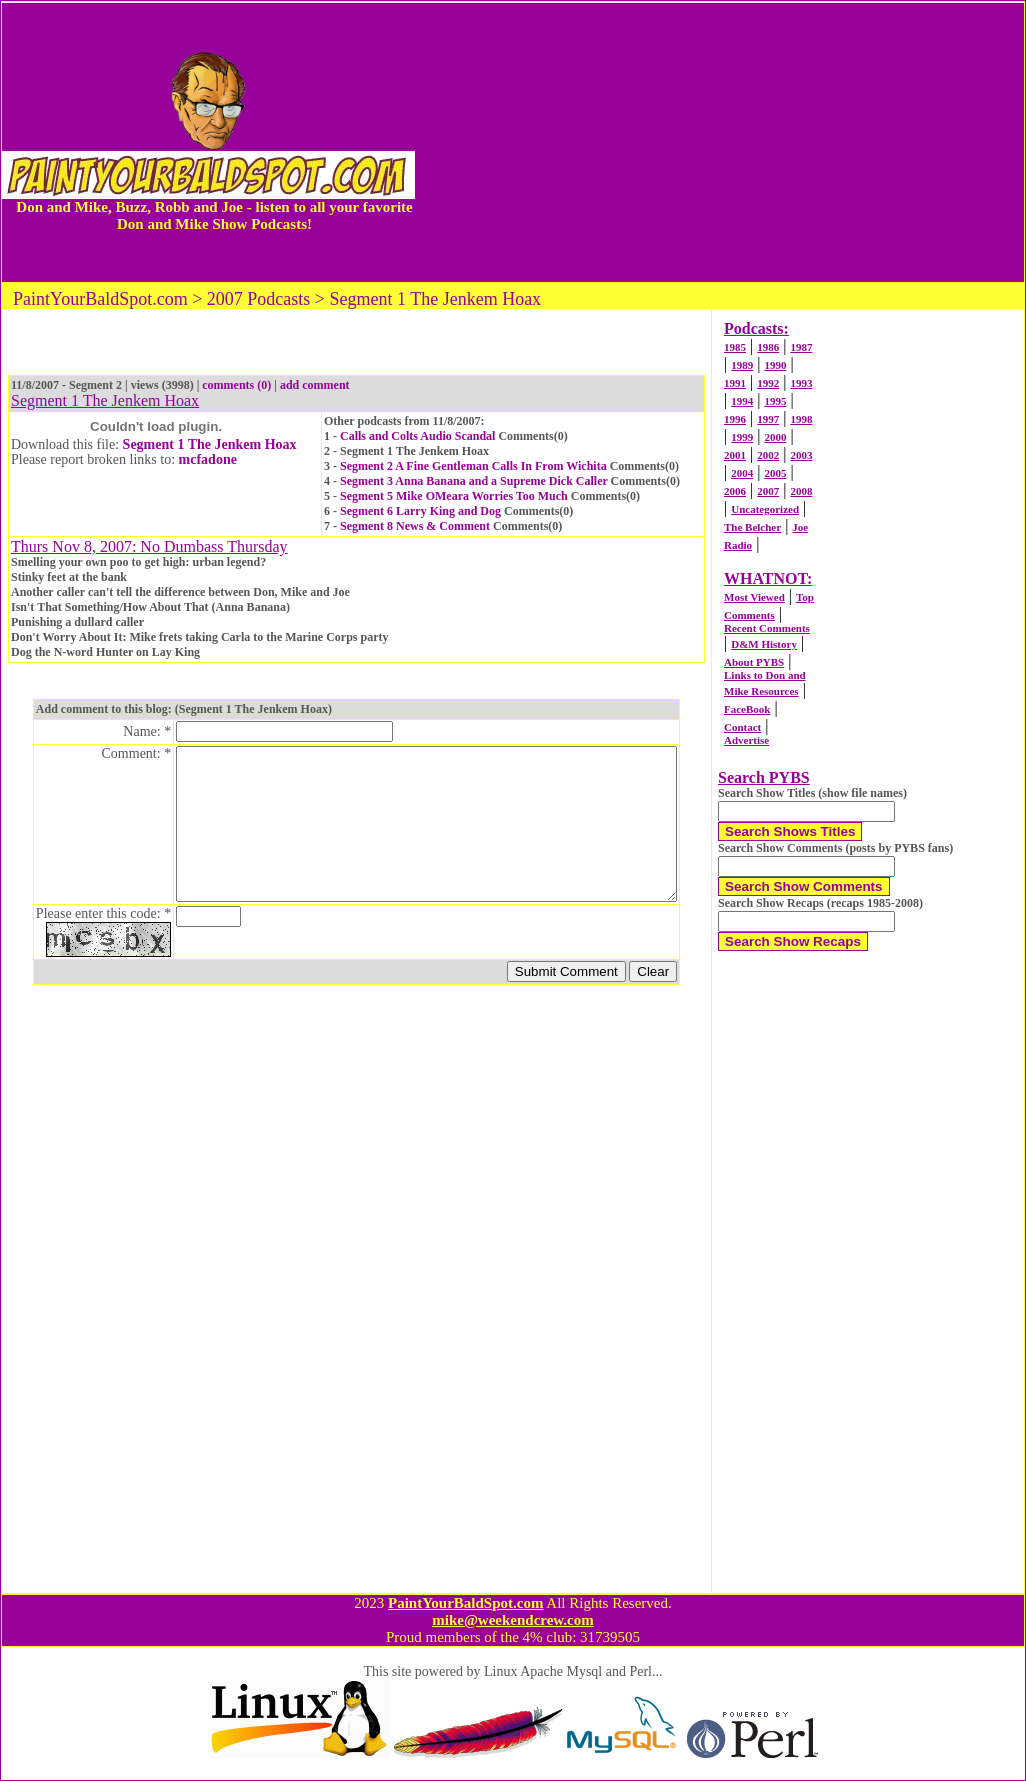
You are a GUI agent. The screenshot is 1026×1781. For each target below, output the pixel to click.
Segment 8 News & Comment (415, 526)
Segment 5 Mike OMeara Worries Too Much (454, 496)
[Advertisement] (719, 142)
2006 (735, 491)
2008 (801, 491)
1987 (801, 347)
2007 (768, 491)
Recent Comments (767, 628)
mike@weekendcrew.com (513, 1620)
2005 (775, 473)
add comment (315, 385)
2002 (768, 455)
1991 (735, 383)
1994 (742, 401)
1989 (742, 365)
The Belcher (752, 527)
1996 (735, 419)
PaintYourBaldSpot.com (465, 1603)
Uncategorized (765, 509)
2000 (775, 437)
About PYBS (754, 662)
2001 (735, 455)
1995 (775, 401)
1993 (801, 383)
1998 (801, 419)
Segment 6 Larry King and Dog (420, 511)
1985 (735, 347)
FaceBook (747, 709)
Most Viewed (754, 597)
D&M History (764, 644)
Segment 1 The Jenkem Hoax (210, 444)
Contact (742, 727)
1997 (768, 419)
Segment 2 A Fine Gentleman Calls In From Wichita (473, 466)
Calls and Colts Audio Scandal (417, 436)
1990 (775, 365)
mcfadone (208, 459)
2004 (742, 473)
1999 (742, 437)
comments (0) (236, 385)
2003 (801, 455)
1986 (768, 347)
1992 (768, 383)
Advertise (746, 740)
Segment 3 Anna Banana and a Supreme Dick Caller (474, 481)
